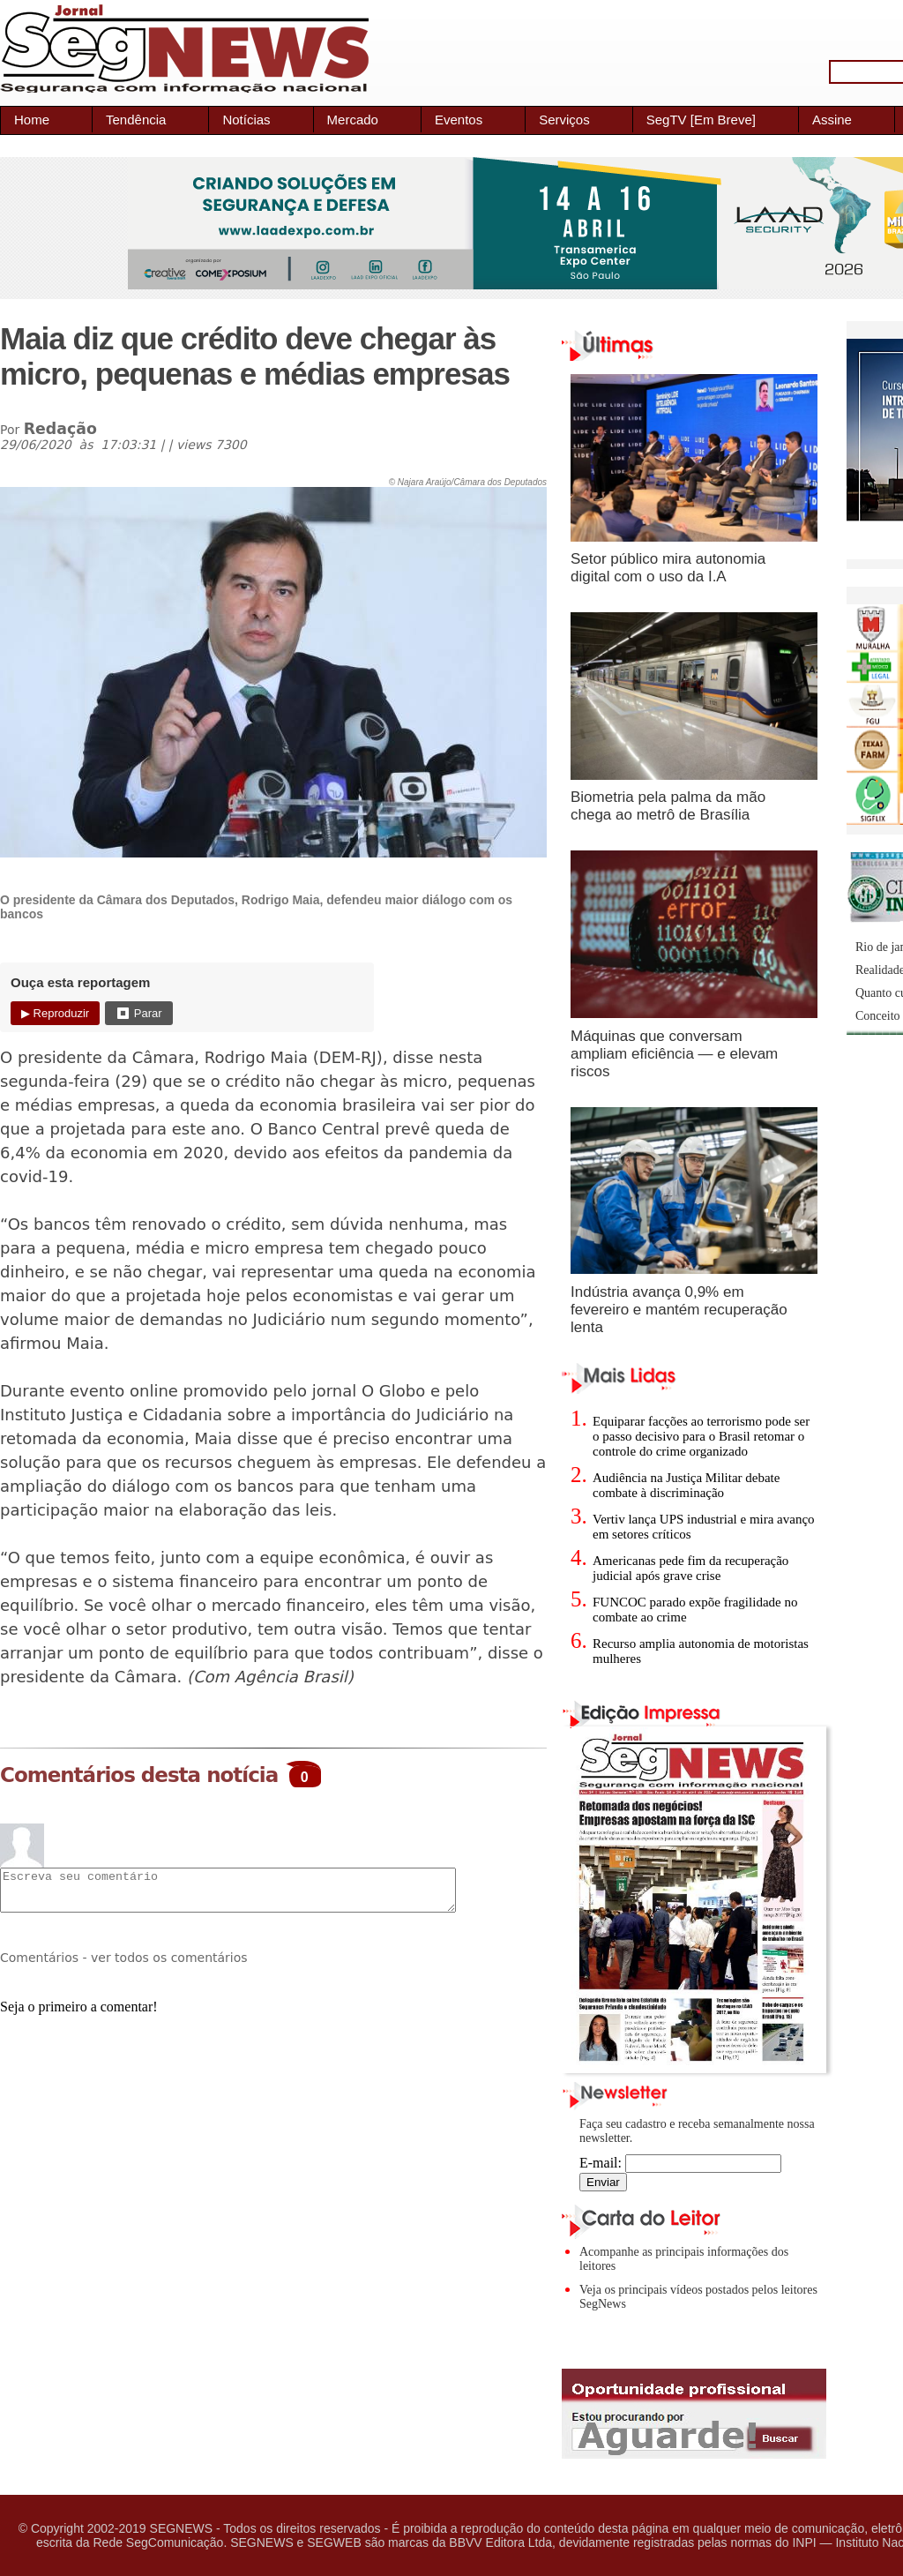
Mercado (352, 119)
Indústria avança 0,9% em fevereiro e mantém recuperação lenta (679, 1310)
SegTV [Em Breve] (701, 119)
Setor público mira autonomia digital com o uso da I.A (668, 567)
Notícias (246, 119)
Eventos (458, 119)
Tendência (136, 119)
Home (31, 119)
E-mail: (680, 2162)
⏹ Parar (138, 1013)
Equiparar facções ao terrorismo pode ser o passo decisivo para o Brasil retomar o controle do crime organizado (701, 1436)
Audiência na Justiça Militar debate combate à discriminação (686, 1485)
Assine (832, 119)
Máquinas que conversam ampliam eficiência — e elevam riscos (674, 1054)
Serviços (564, 119)
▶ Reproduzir (55, 1013)
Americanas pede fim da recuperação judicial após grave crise (690, 1568)
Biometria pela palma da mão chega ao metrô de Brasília (668, 806)
